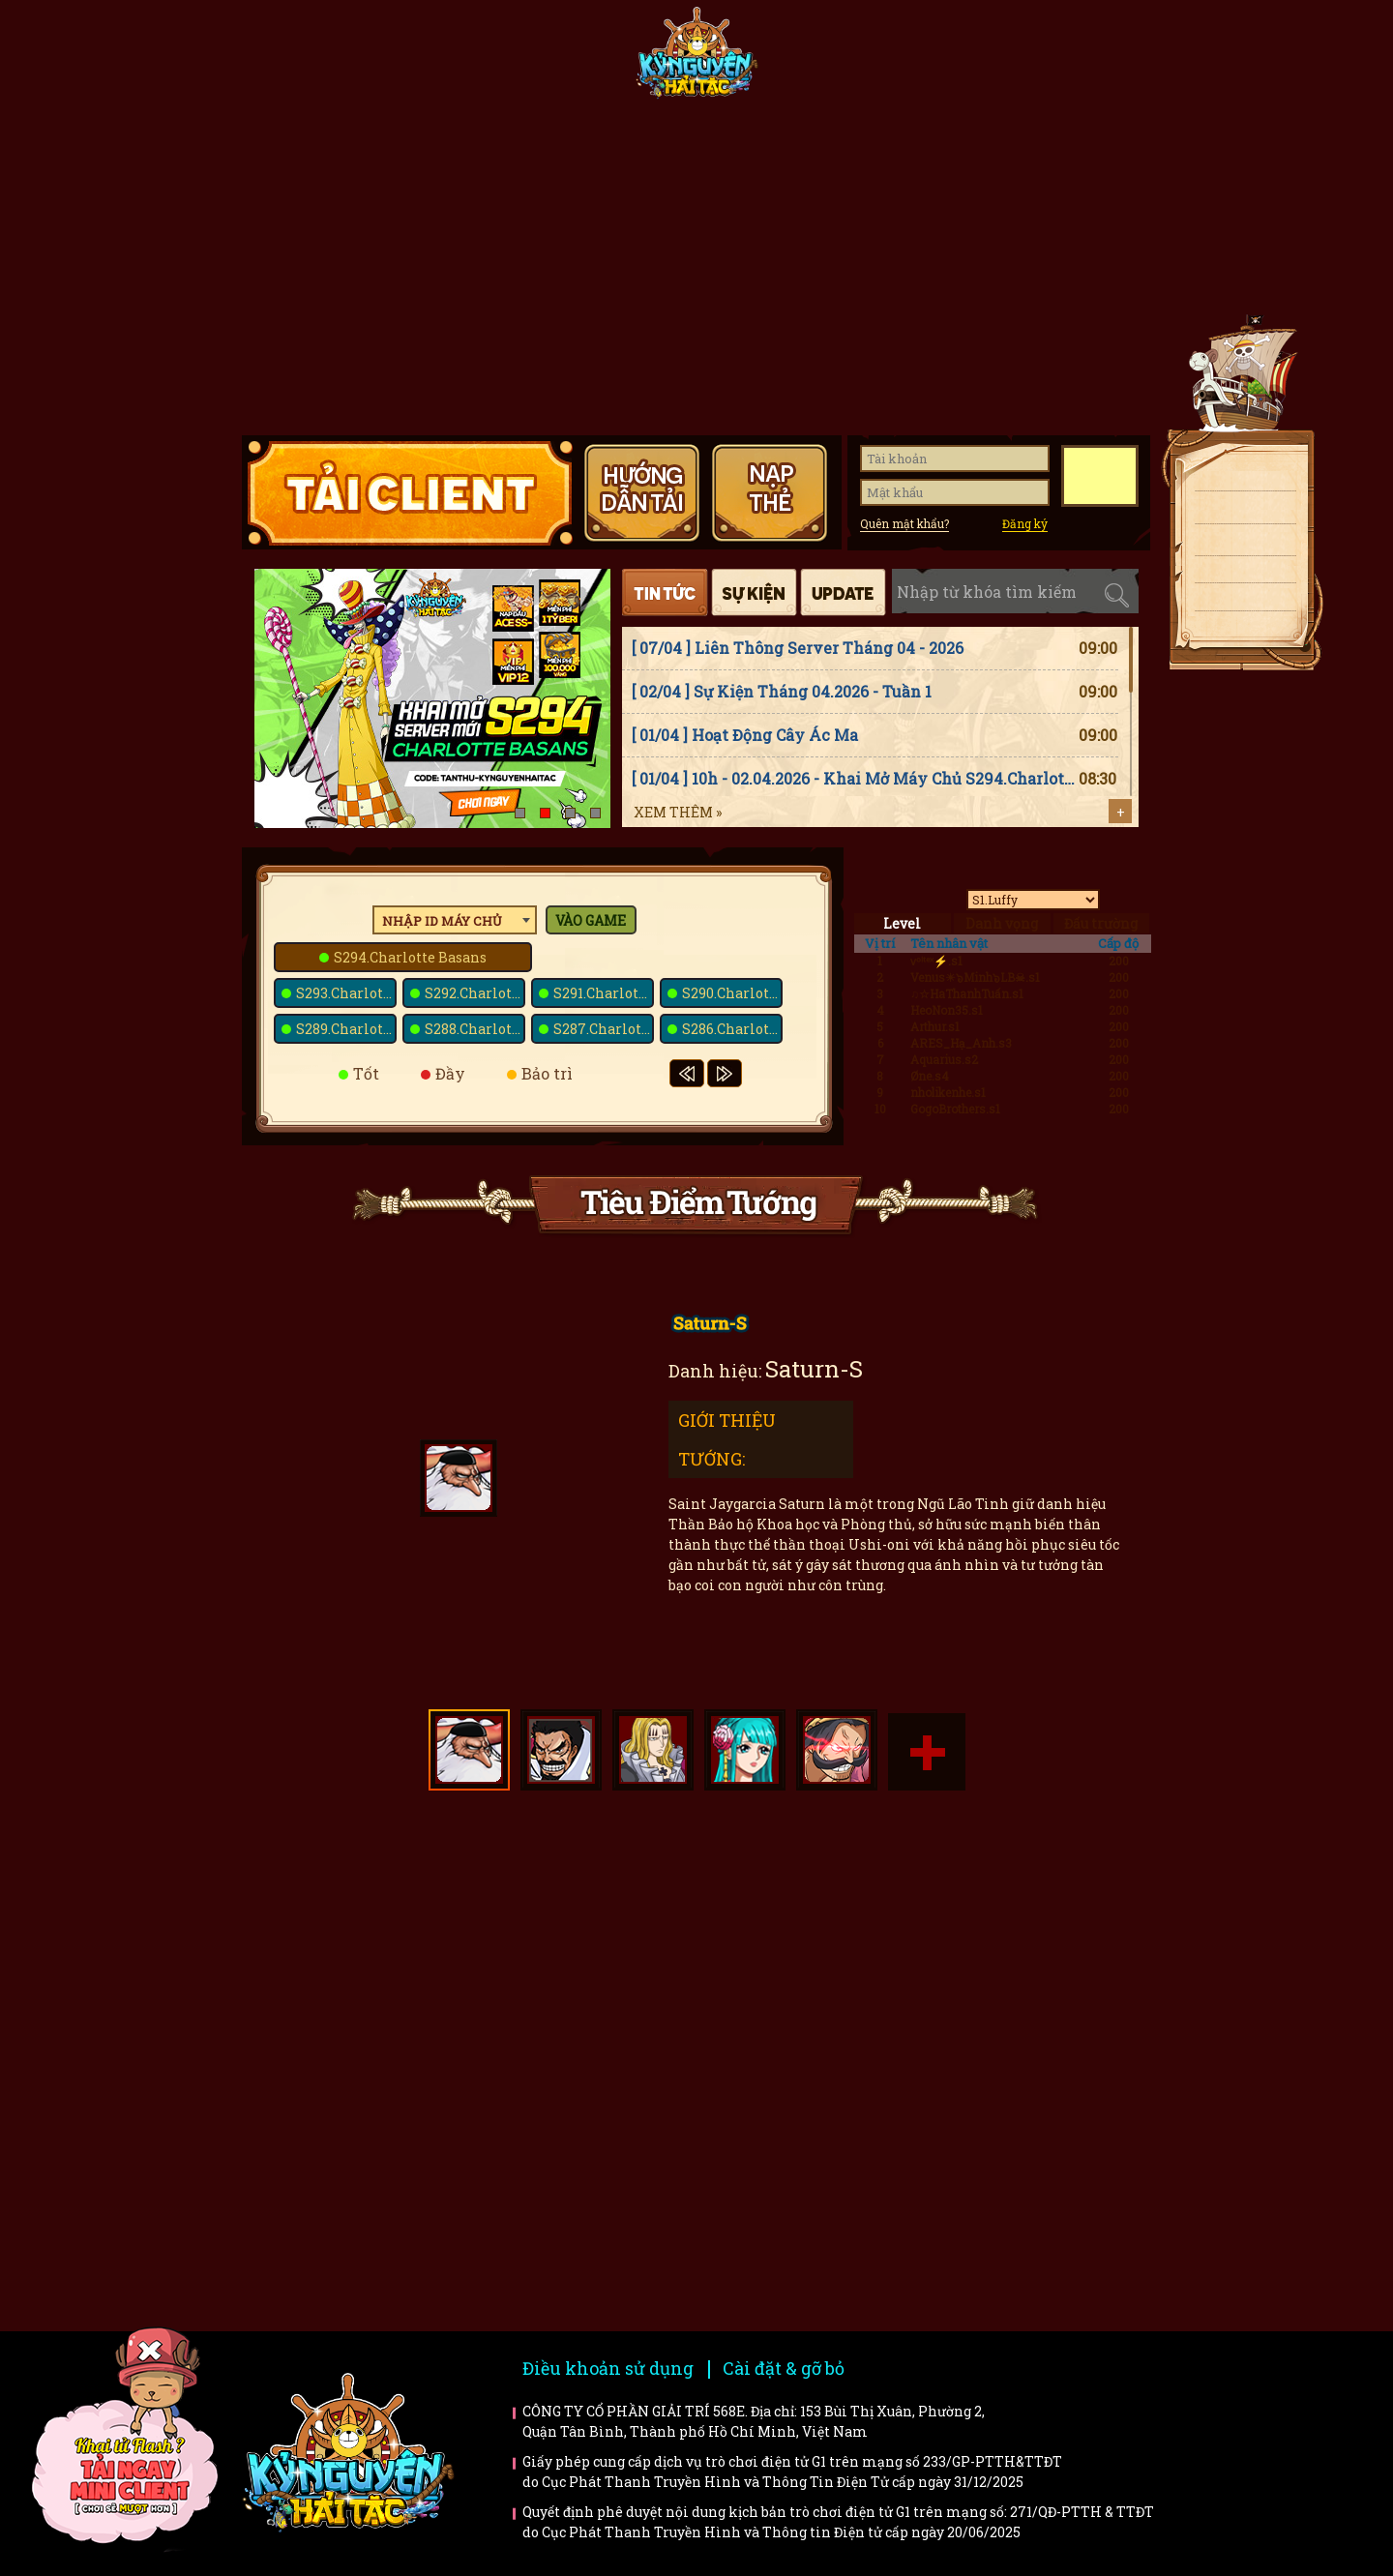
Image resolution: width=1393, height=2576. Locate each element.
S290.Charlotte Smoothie (732, 993)
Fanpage (557, 60)
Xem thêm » (678, 812)
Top (1248, 687)
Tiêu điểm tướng (831, 60)
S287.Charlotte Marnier (603, 1029)
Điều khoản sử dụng (608, 2368)
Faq (1028, 1895)
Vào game (590, 920)
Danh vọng (1001, 923)
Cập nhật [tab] (843, 592)
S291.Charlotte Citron (603, 993)
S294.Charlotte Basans (410, 957)
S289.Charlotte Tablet (346, 1029)
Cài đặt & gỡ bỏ (784, 2368)
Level (902, 923)
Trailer (1028, 2023)
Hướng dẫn (1084, 60)
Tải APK (1238, 510)
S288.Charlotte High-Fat (475, 1029)
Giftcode (958, 60)
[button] (520, 813)
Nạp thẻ (1238, 544)
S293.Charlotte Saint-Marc (346, 993)
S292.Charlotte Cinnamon (475, 993)
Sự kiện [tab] (754, 592)
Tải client (1238, 479)
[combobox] (454, 919)
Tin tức (430, 60)
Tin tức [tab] (665, 592)
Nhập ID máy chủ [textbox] (442, 921)
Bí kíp (793, 2023)
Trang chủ (304, 60)
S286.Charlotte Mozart (732, 1029)
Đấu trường (1101, 923)
